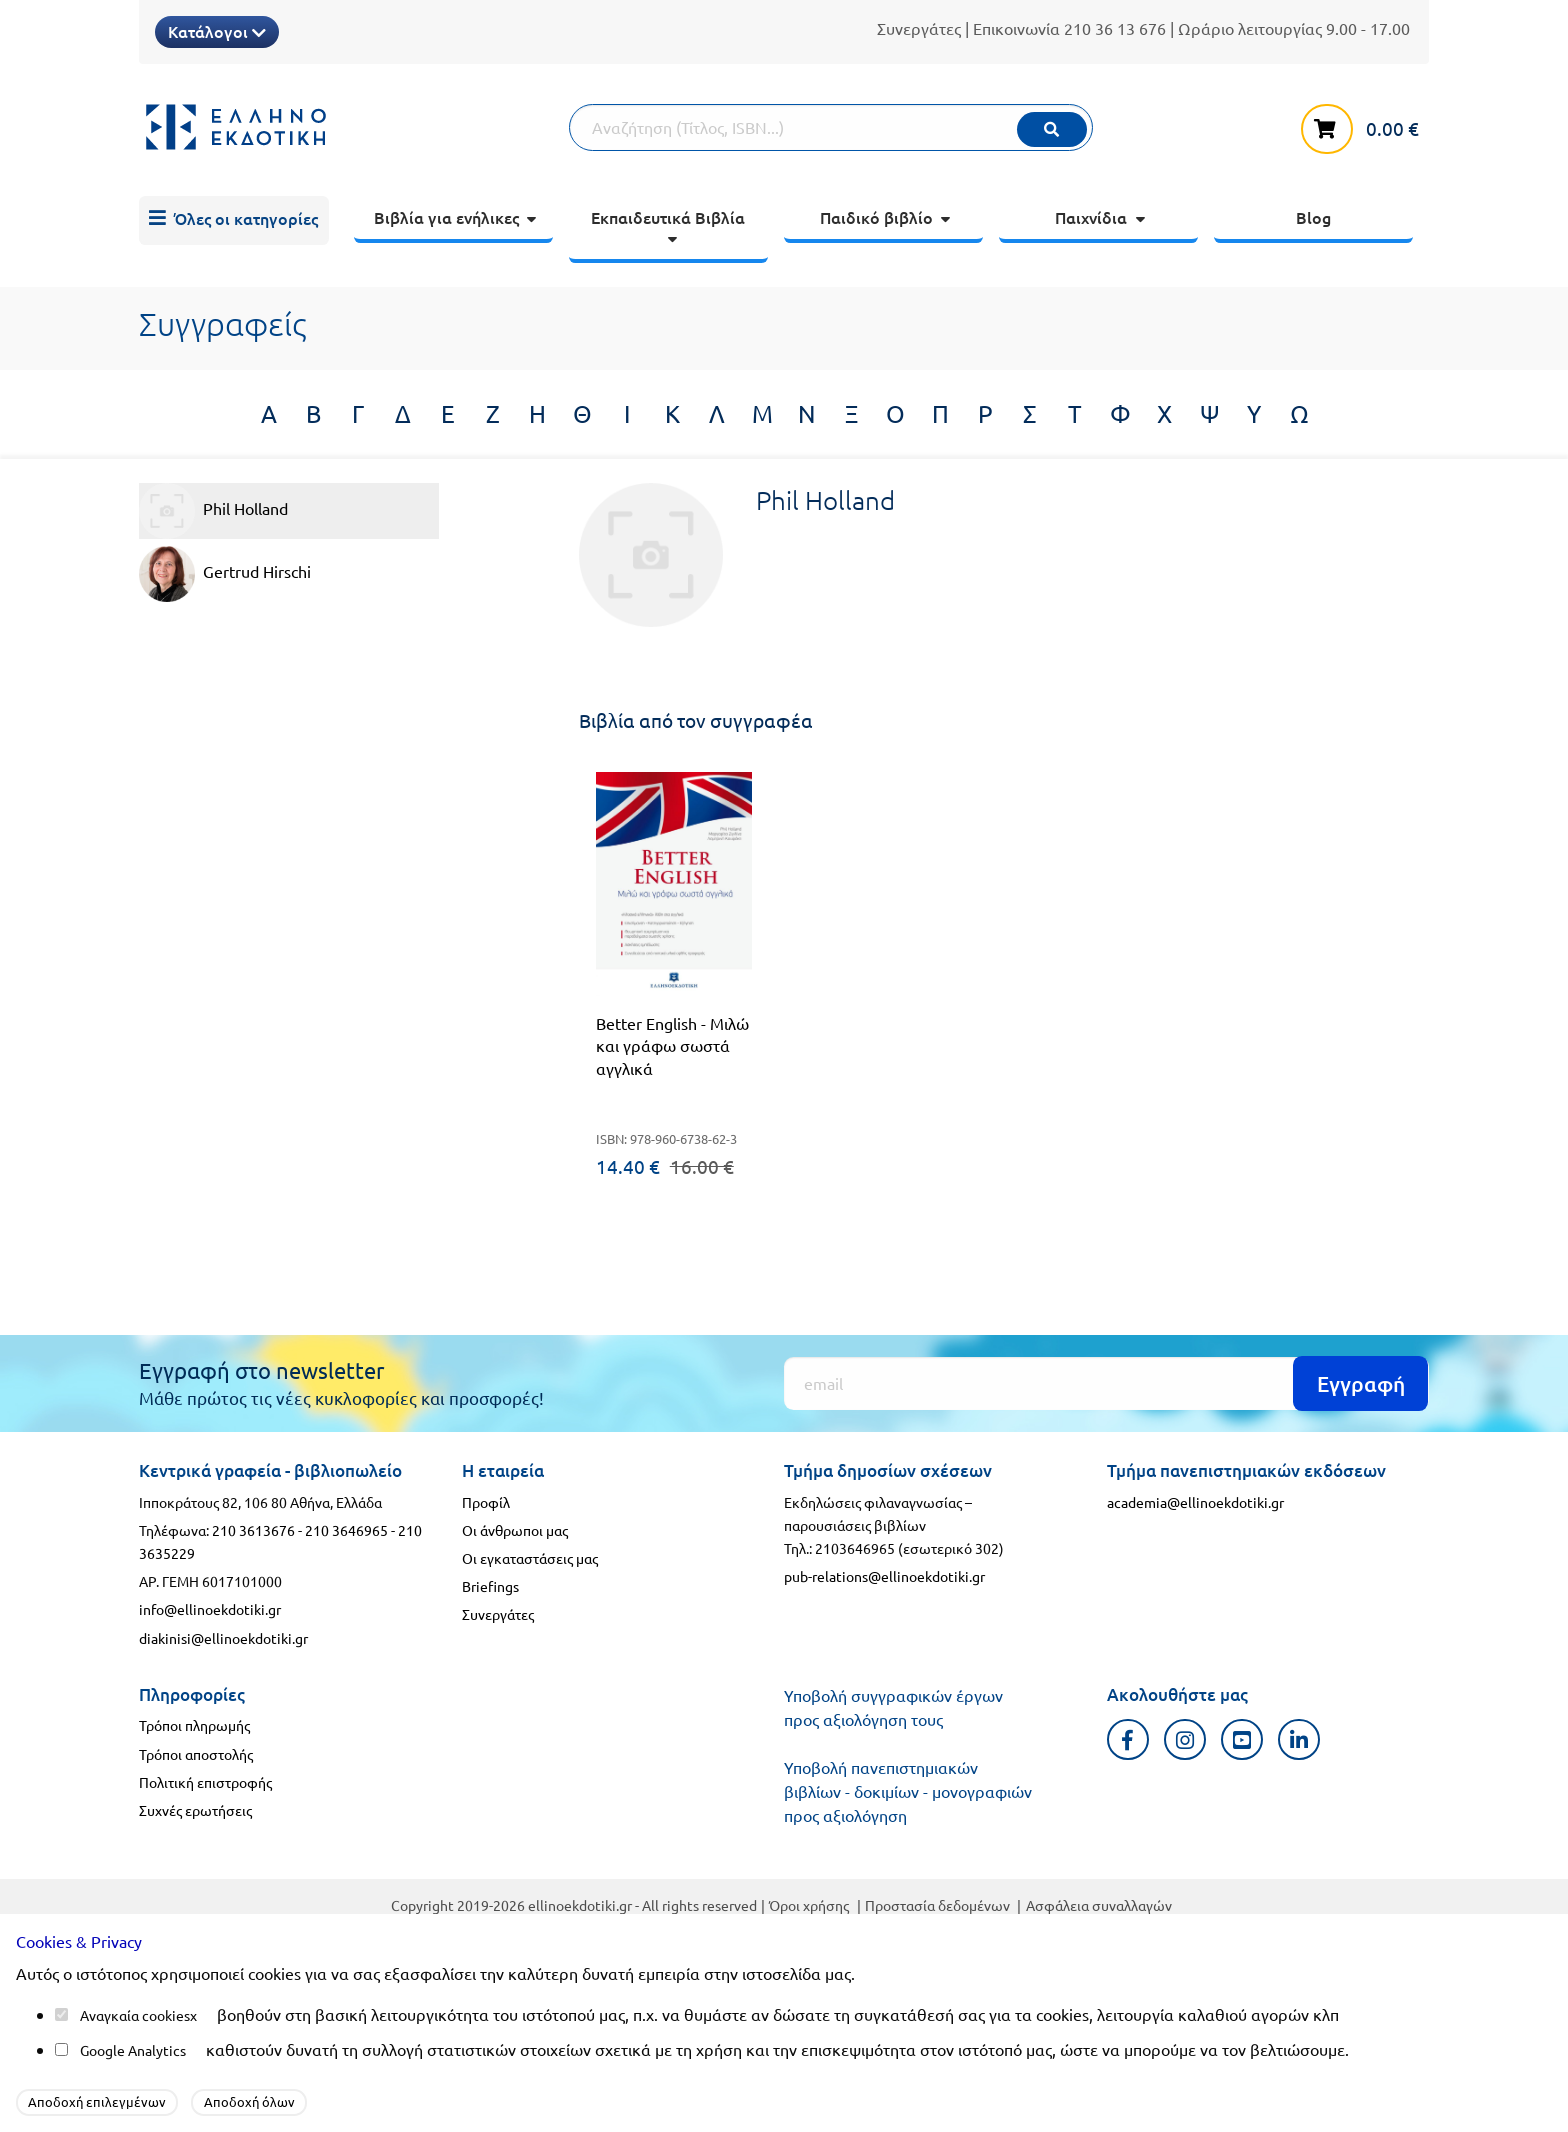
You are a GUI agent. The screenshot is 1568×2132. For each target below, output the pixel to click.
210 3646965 (346, 1530)
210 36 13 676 (1115, 28)
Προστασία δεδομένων (937, 1905)
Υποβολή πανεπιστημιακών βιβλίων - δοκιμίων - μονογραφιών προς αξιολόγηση (908, 1791)
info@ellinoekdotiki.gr (210, 1609)
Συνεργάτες (919, 28)
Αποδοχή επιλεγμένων (97, 2101)
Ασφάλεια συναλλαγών (1099, 1905)
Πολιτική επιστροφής (205, 1782)
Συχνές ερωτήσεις (195, 1810)
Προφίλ (486, 1502)
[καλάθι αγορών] (1365, 125)
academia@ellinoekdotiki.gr (1195, 1502)
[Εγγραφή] (1106, 1383)
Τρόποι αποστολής (196, 1754)
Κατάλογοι (217, 31)
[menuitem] (234, 221)
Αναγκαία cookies (135, 2015)
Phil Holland (213, 511)
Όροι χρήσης (809, 1905)
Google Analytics (133, 2050)
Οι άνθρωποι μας (515, 1530)
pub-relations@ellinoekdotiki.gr (884, 1576)
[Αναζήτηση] (831, 127)
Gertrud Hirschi (225, 574)
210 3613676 (253, 1530)
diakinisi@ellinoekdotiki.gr (223, 1638)
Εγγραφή (1361, 1383)
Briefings (490, 1586)
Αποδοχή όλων (249, 2101)
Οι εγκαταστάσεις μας (530, 1558)
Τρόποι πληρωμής (194, 1725)
